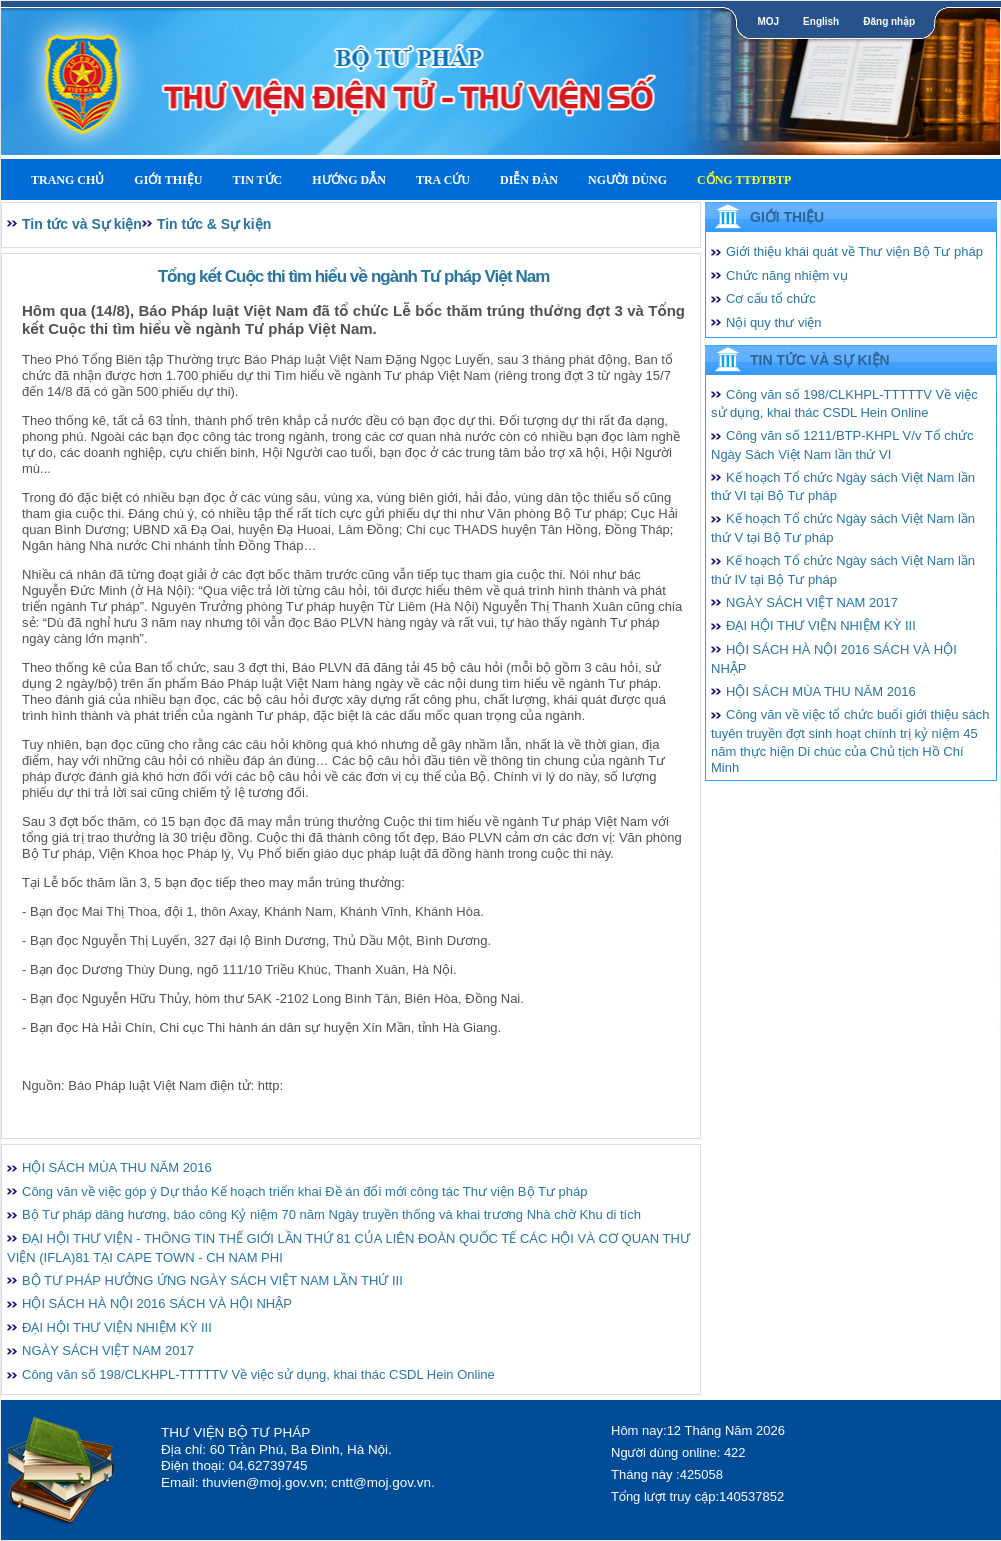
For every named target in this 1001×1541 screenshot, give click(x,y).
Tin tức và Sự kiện (82, 224)
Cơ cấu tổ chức (771, 298)
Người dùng (627, 180)
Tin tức (257, 180)
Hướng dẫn (349, 180)
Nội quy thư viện (774, 322)
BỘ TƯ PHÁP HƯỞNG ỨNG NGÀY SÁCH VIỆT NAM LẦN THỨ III (212, 1280)
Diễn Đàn (529, 180)
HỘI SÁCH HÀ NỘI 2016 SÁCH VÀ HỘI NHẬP (157, 1303)
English (821, 21)
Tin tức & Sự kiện (214, 224)
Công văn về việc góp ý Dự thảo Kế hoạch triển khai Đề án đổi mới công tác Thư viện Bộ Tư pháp (304, 1191)
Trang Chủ (67, 180)
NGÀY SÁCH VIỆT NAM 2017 (108, 1350)
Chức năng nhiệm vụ (787, 275)
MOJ (768, 21)
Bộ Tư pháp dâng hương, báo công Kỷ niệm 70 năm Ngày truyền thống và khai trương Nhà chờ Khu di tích (331, 1214)
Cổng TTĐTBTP (744, 180)
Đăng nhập (889, 21)
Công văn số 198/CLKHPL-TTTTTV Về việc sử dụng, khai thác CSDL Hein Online (258, 1374)
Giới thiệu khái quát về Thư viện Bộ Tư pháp (854, 251)
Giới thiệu (168, 180)
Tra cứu (443, 180)
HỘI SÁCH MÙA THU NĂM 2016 (117, 1167)
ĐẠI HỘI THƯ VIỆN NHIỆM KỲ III (117, 1327)
